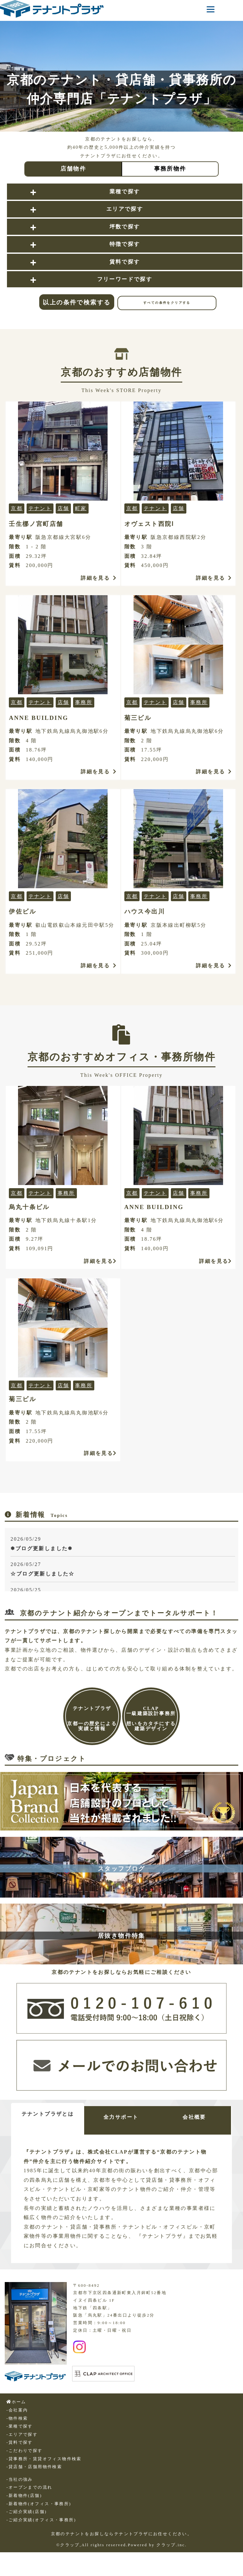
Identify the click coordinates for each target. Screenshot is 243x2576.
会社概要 (194, 2117)
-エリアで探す (22, 2434)
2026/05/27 (122, 1570)
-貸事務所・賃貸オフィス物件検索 (44, 2459)
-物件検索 (17, 2418)
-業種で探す (19, 2426)
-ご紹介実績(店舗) (26, 2512)
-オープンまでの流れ (29, 2487)
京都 (16, 508)
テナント (40, 508)
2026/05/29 (122, 1544)
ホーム (16, 2402)
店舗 (63, 508)
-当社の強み (19, 2479)
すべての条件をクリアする (166, 302)
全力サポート (120, 2117)
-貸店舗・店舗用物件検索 (34, 2467)
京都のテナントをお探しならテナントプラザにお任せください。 (121, 2534)
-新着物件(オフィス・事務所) (38, 2504)
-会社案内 (17, 2410)
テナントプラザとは (48, 2114)
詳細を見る (99, 578)
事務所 (83, 702)
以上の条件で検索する (76, 302)
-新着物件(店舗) (24, 2495)
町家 (81, 508)
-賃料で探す (19, 2442)
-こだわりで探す (24, 2450)
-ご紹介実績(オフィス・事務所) (41, 2520)
